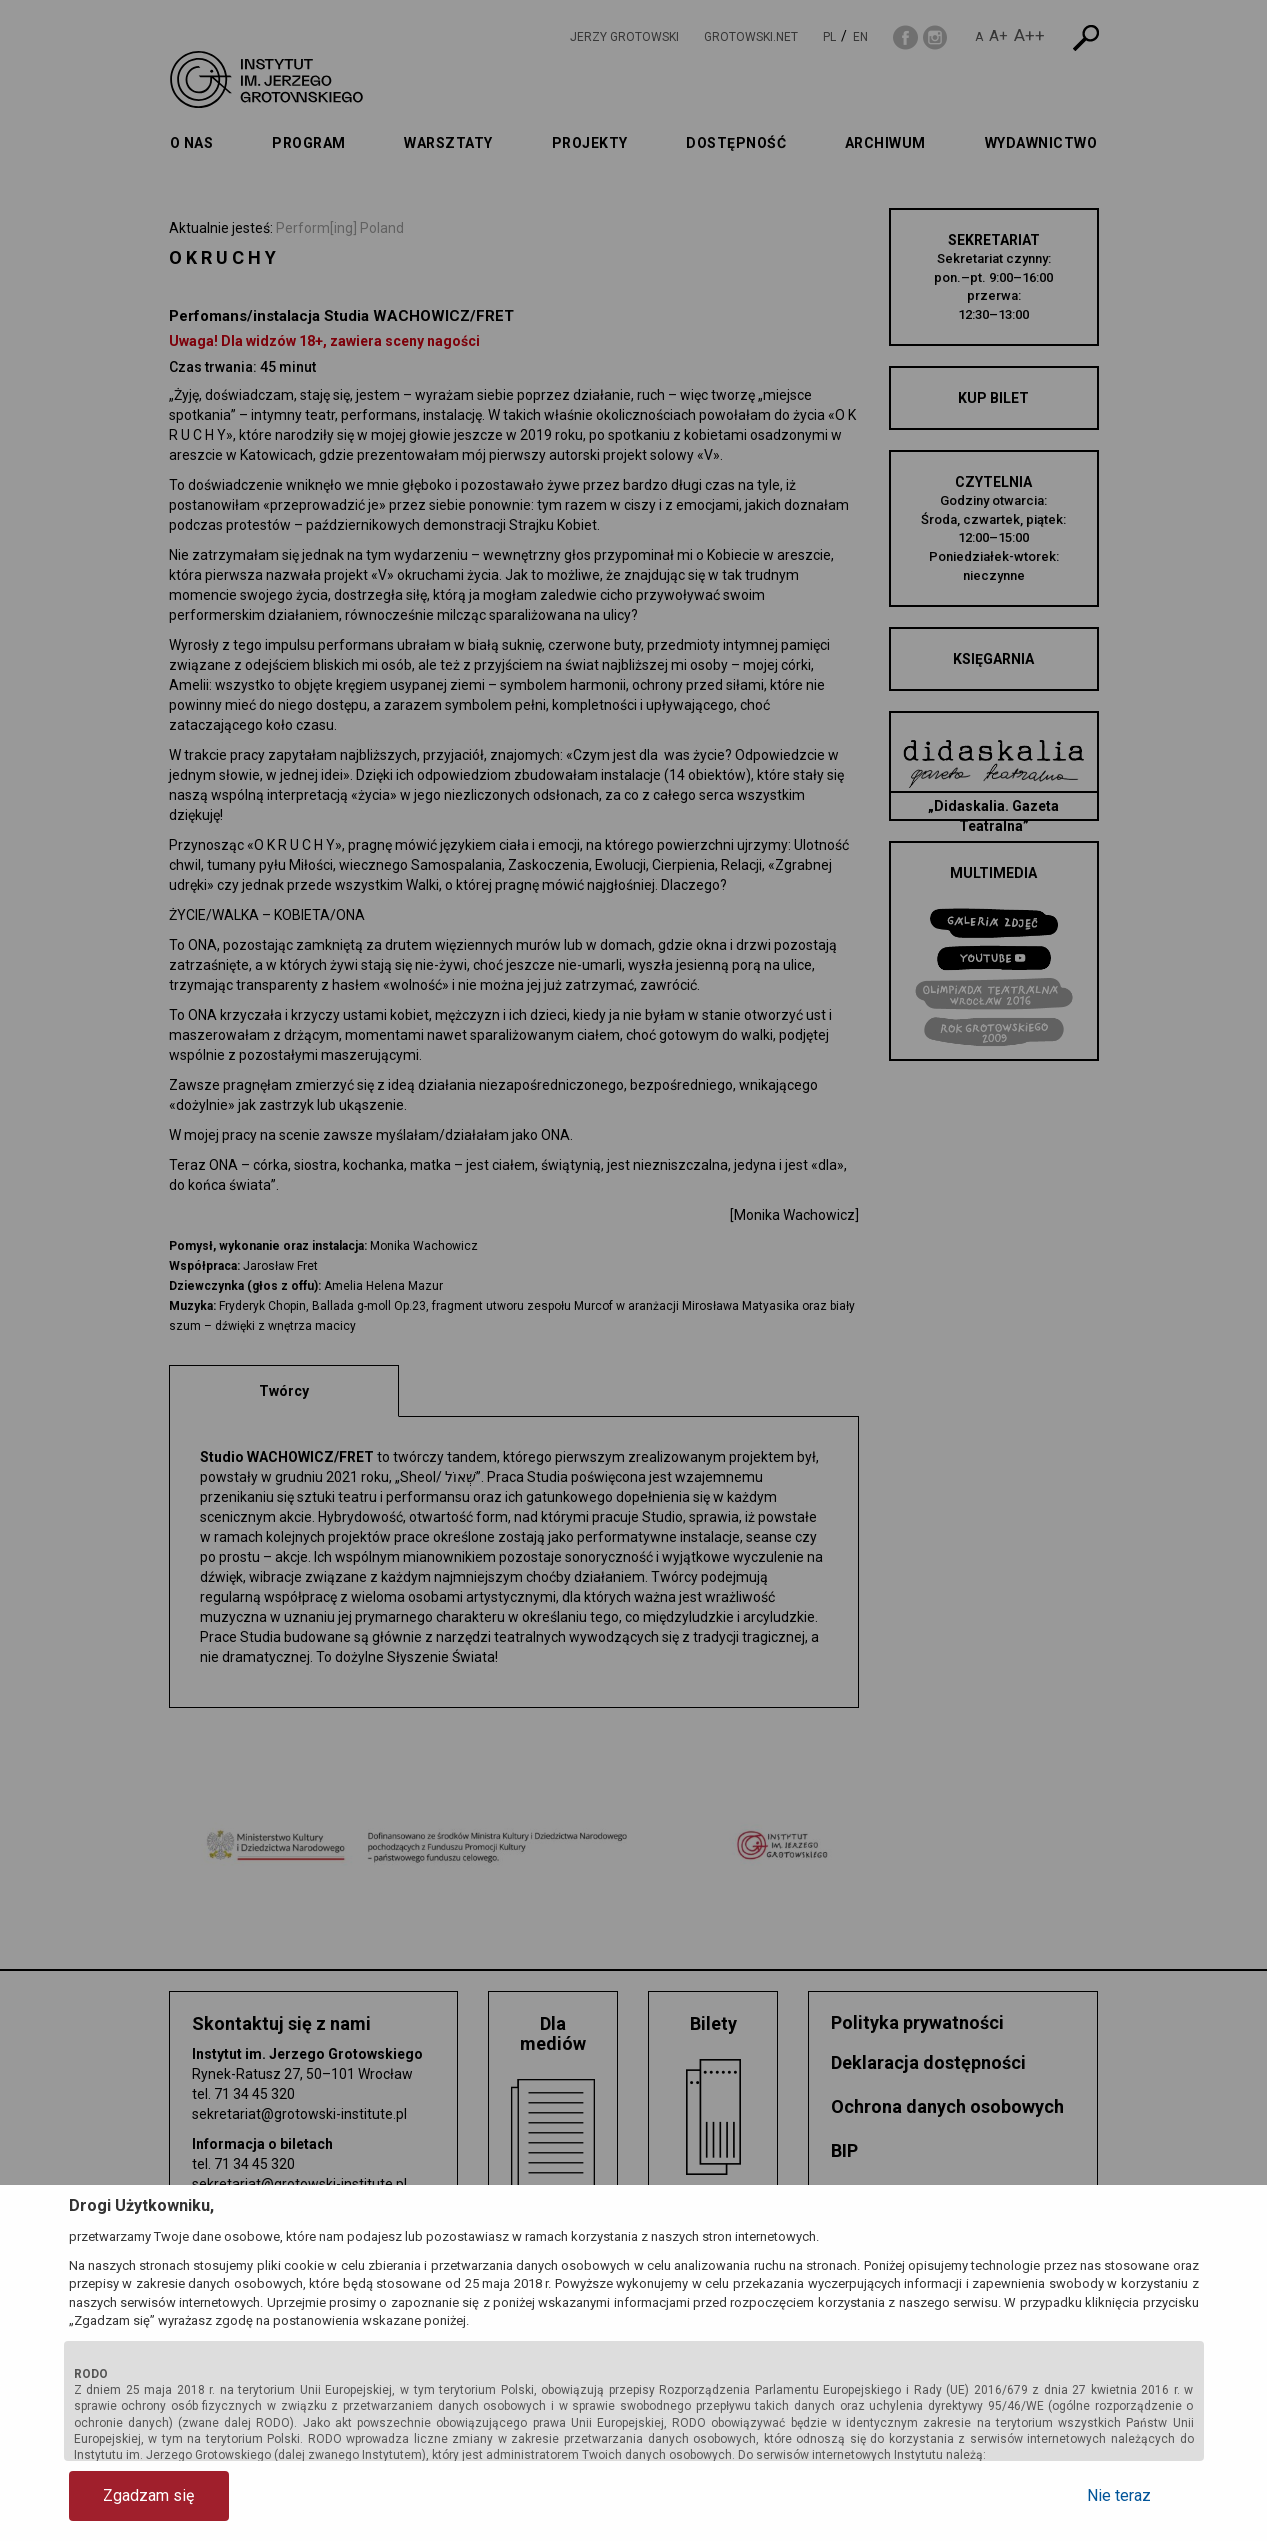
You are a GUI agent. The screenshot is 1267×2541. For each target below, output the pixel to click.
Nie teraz (1119, 2495)
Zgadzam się (148, 2495)
